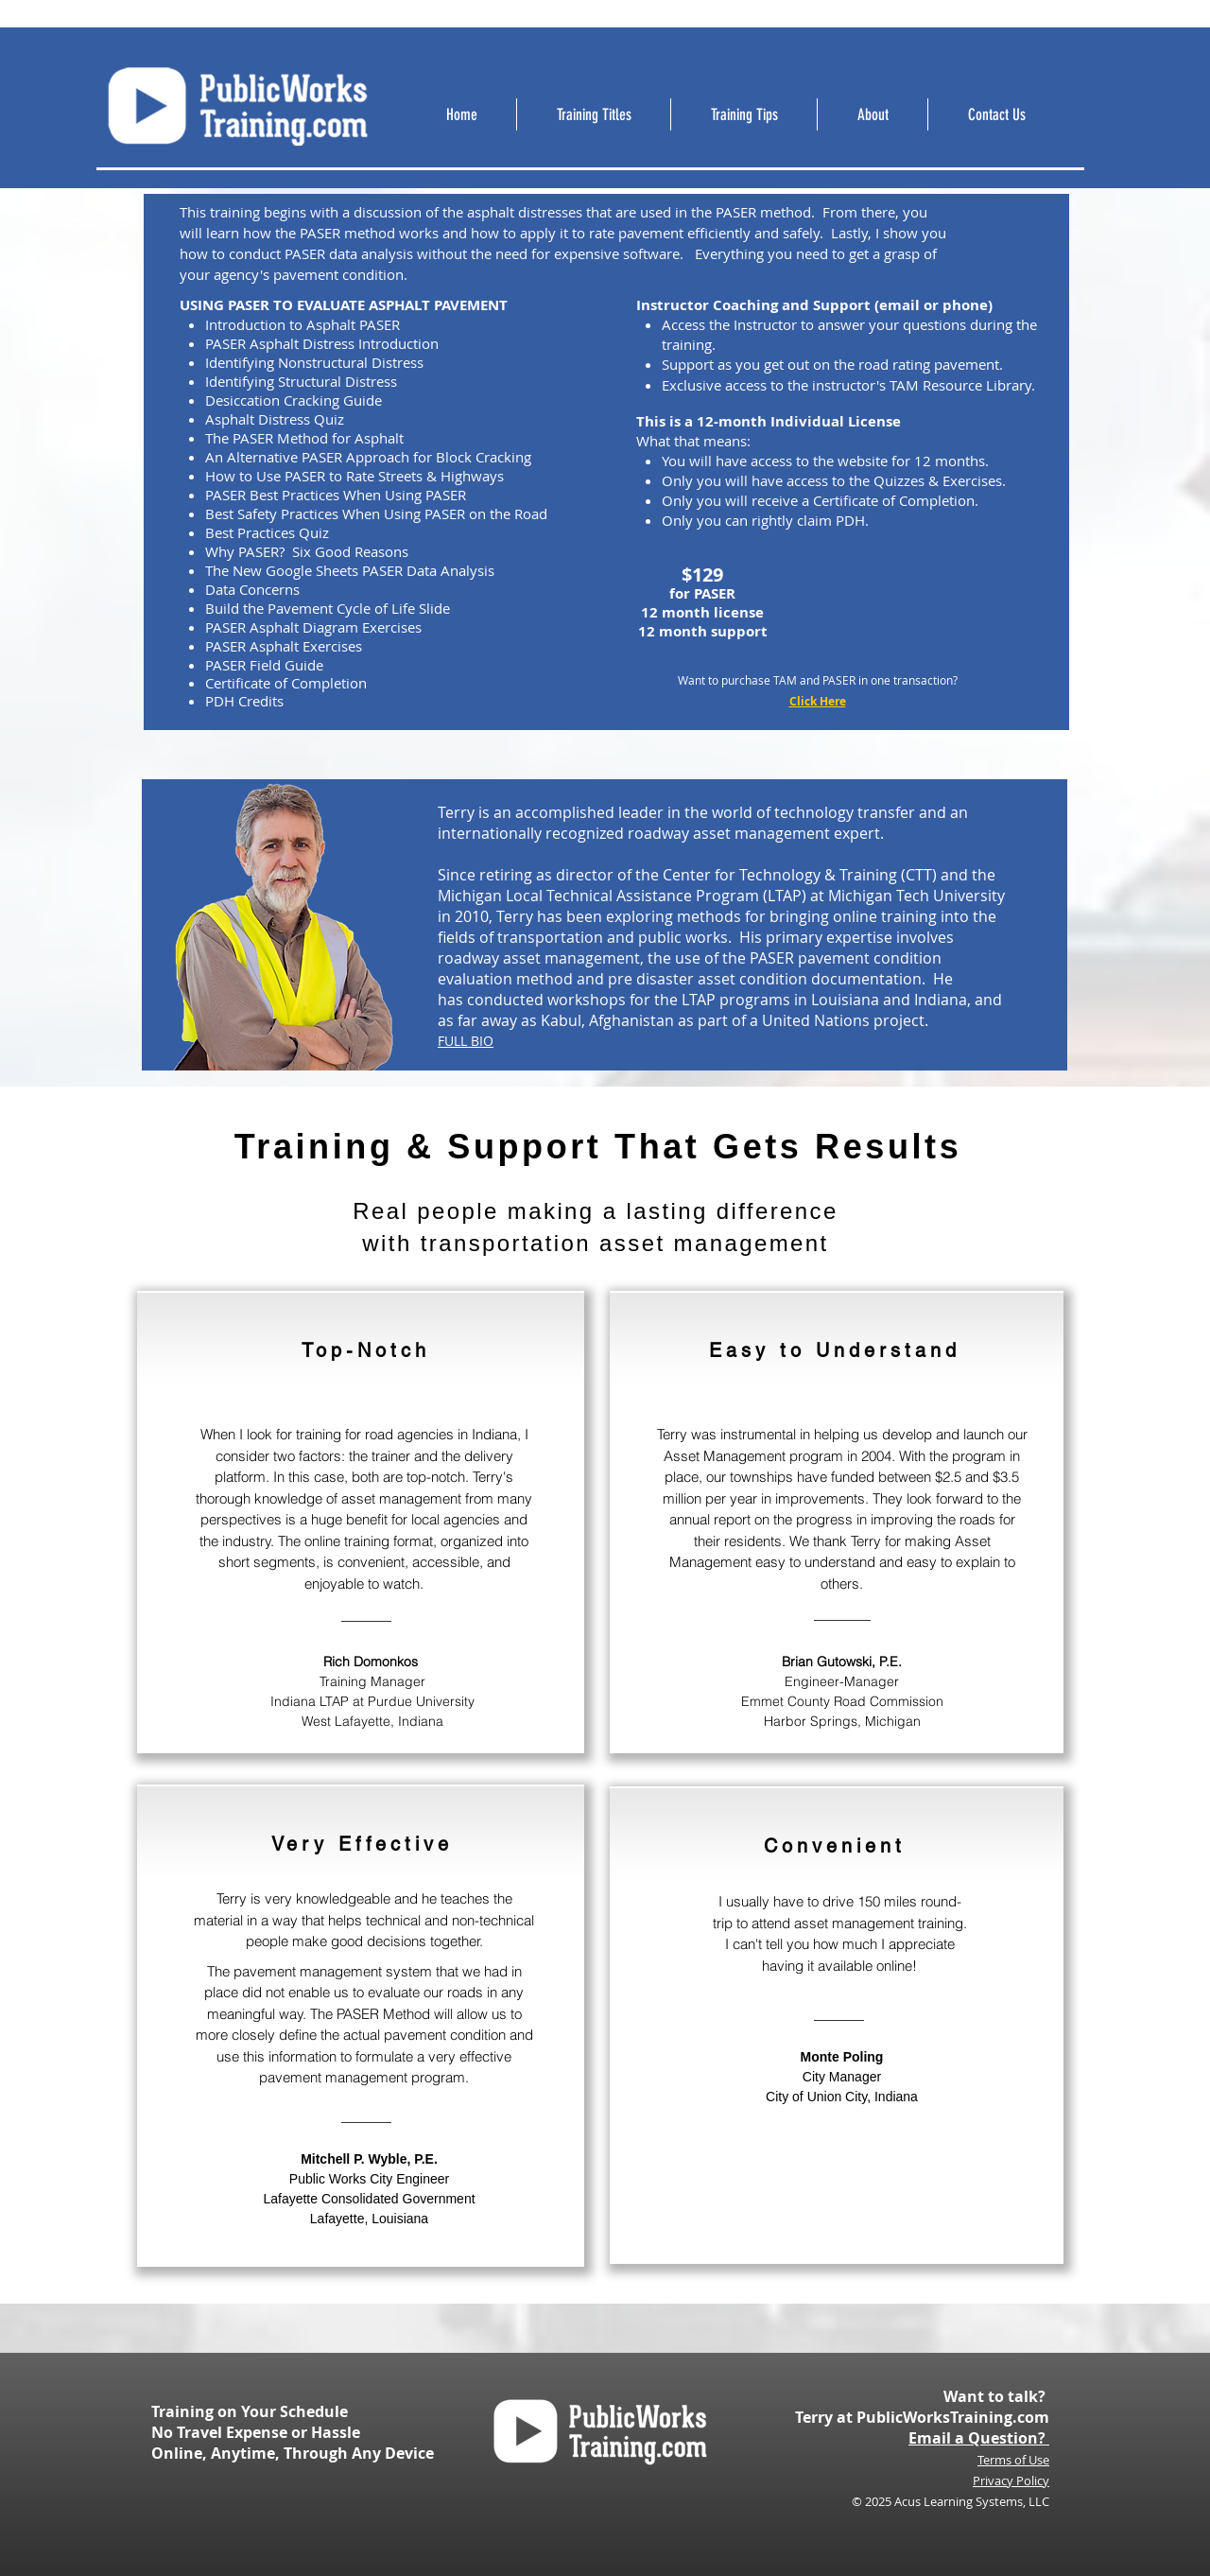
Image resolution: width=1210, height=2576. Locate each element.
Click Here (817, 701)
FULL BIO (465, 1041)
